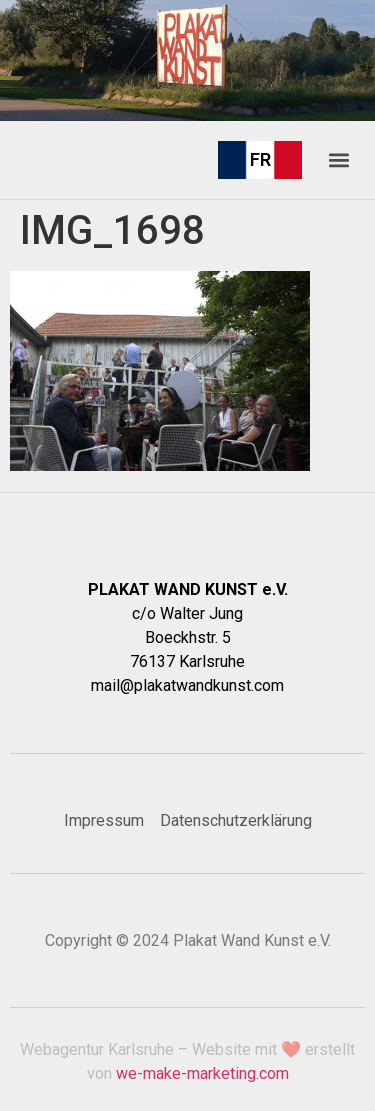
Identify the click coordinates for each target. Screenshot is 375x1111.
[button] (338, 159)
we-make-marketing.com (202, 1073)
